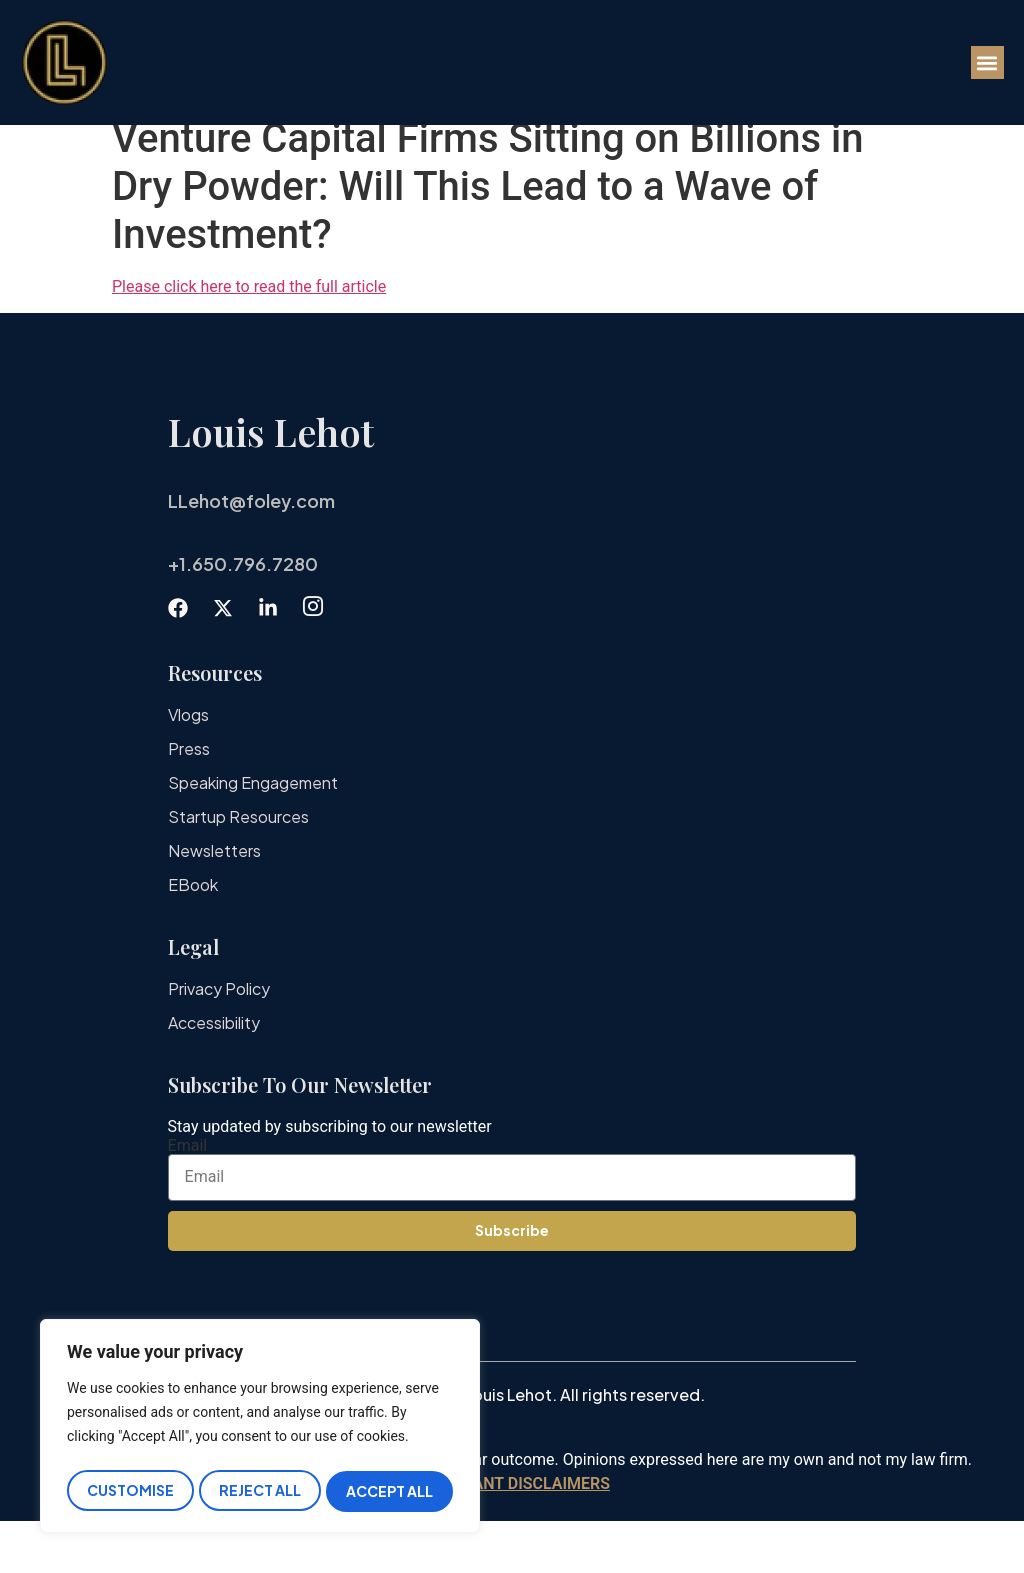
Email (188, 1198)
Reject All (260, 1491)
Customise (129, 1491)
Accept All (390, 1491)
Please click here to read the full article (249, 338)
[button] (987, 62)
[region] (260, 1429)
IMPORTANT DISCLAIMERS (512, 1535)
